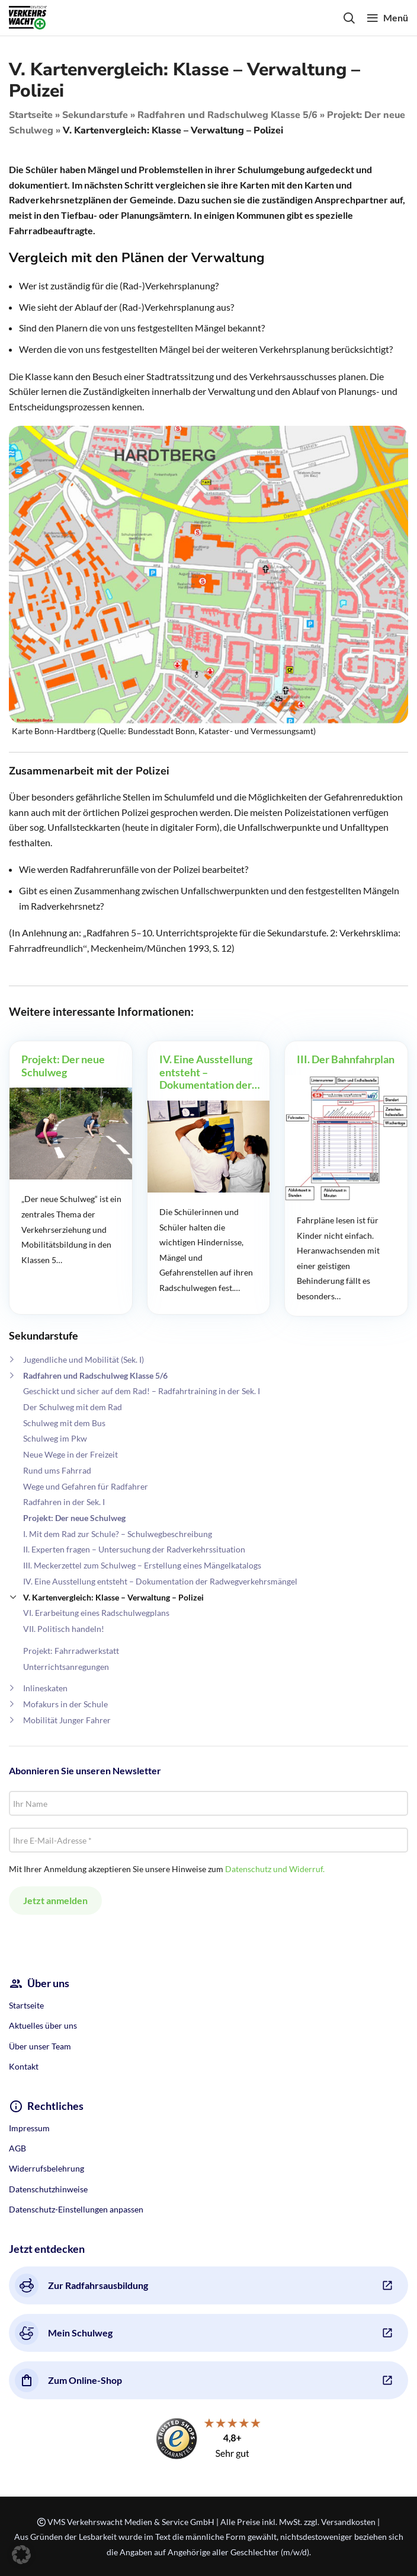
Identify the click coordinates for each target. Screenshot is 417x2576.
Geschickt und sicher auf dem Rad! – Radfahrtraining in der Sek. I (141, 1391)
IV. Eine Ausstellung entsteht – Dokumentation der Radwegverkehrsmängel (160, 1581)
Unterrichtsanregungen (66, 1667)
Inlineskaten (45, 1688)
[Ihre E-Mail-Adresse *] (208, 1840)
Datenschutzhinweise (48, 2189)
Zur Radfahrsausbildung (81, 2285)
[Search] (349, 18)
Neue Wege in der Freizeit (70, 1454)
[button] (21, 2554)
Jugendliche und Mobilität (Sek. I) (83, 1359)
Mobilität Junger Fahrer (67, 1720)
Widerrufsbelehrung (46, 2168)
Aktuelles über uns (43, 2025)
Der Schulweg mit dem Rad (72, 1407)
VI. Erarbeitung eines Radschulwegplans (96, 1613)
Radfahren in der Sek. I (64, 1502)
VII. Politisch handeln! (63, 1629)
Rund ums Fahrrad (57, 1470)
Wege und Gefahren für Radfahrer (85, 1486)
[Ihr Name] (208, 1803)
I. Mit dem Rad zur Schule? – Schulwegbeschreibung (117, 1534)
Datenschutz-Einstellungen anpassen (76, 2209)
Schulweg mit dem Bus (64, 1423)
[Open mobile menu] (387, 18)
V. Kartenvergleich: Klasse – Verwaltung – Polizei (113, 1597)
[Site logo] (28, 16)
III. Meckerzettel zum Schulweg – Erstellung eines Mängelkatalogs (142, 1565)
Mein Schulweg (64, 2333)
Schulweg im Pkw (55, 1438)
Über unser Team (40, 2046)
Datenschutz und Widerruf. (275, 1869)
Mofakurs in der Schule (65, 1704)
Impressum (29, 2128)
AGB (17, 2148)
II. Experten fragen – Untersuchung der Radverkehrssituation (134, 1549)
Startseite (31, 115)
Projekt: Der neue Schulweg (74, 1518)
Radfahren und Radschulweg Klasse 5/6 (227, 115)
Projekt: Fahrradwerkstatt (71, 1651)
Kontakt (24, 2066)
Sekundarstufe (95, 115)
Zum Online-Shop (68, 2380)
